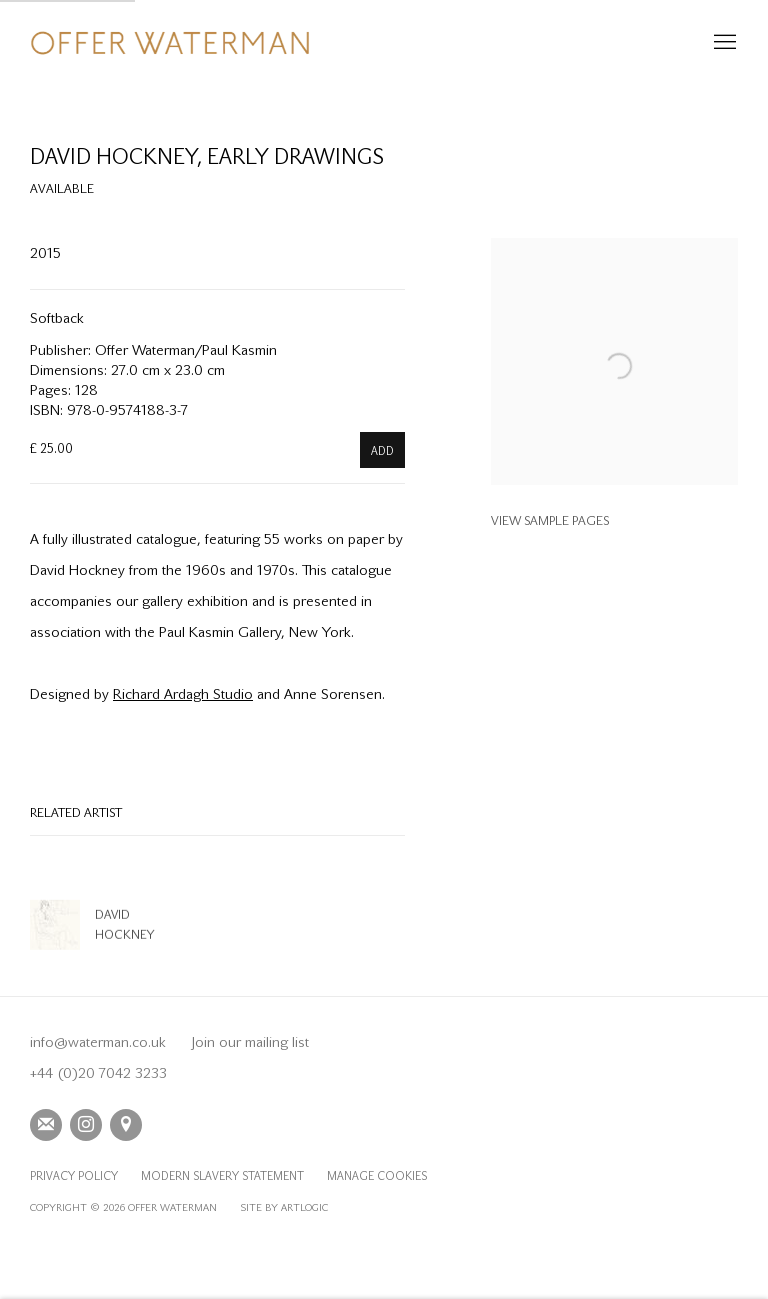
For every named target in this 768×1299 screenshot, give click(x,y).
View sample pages (550, 520)
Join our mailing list (250, 1042)
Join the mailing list (46, 1125)
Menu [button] (723, 43)
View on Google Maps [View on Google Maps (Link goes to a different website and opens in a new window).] (126, 1125)
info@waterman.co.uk (98, 1042)
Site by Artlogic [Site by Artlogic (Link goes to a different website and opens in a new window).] (284, 1207)
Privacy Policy (74, 1176)
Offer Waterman (170, 43)
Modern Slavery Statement (222, 1176)
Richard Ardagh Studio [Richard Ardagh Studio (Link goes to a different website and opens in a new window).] (183, 694)
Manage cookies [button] (377, 1176)
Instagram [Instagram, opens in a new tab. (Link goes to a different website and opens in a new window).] (86, 1125)
